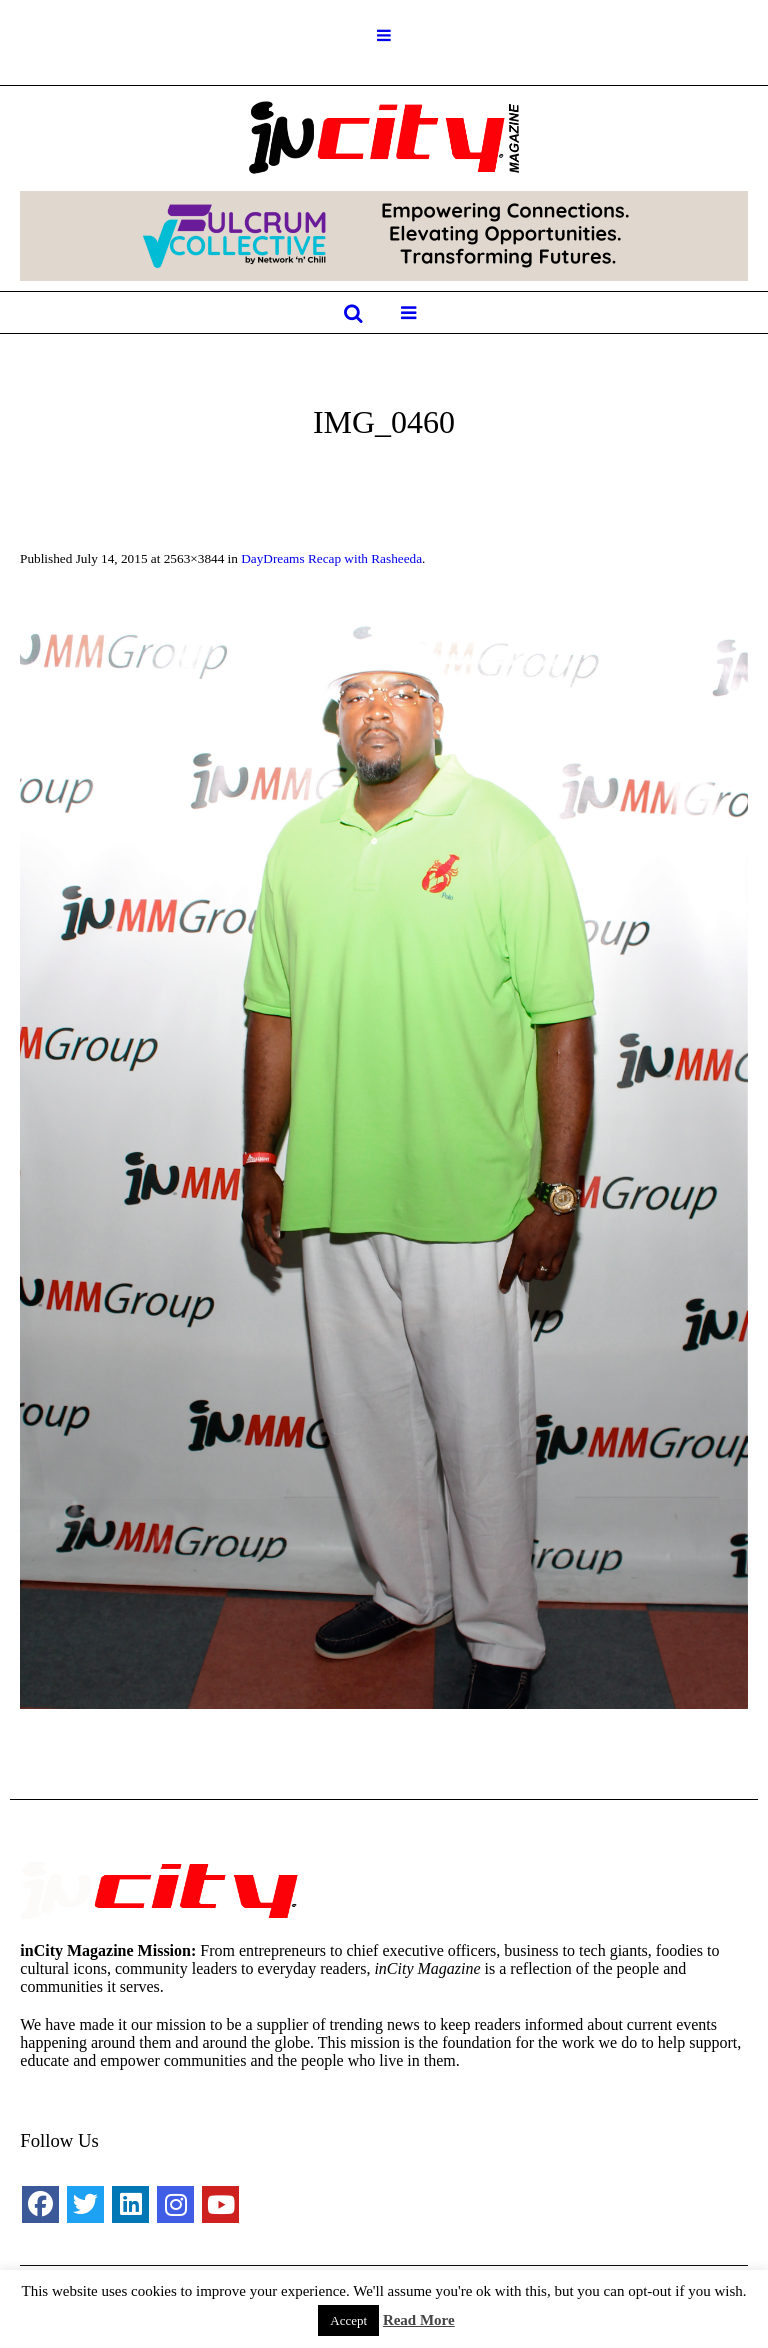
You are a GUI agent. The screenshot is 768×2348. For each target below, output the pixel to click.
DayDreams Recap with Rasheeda (331, 558)
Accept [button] (348, 2320)
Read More (419, 2320)
